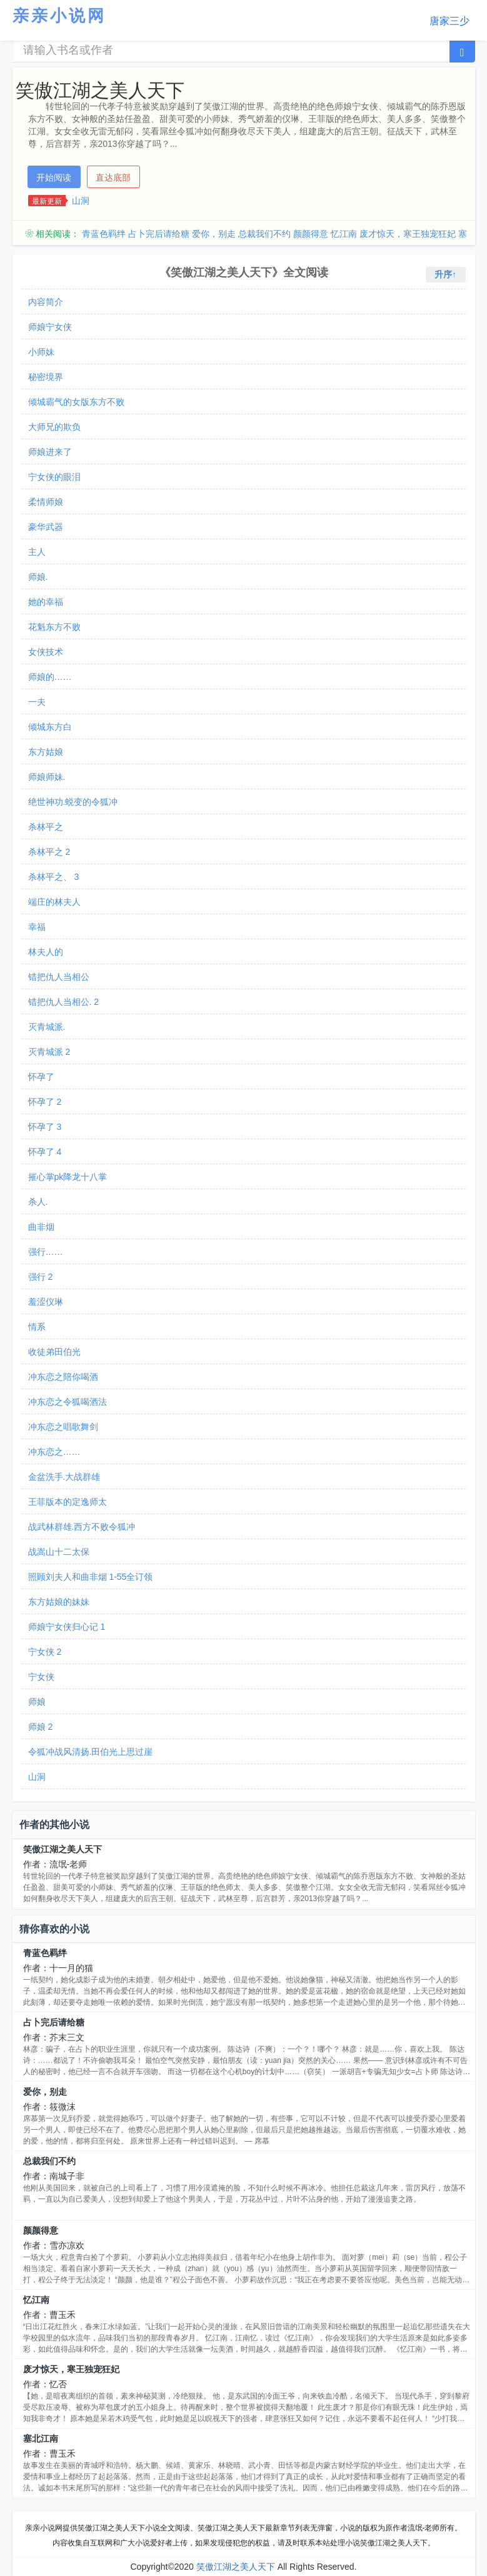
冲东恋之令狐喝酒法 (67, 1402)
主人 (37, 552)
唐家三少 (449, 21)
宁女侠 (41, 1677)
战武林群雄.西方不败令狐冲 (82, 1527)
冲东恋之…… (54, 1452)
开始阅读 (53, 177)
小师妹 (41, 352)
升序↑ (445, 274)
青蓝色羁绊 (104, 234)
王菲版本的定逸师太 (67, 1502)
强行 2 (40, 1277)
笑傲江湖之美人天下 (62, 1849)
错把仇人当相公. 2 (63, 1002)
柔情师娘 (45, 502)
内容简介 (45, 302)
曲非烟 (41, 1227)
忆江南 (344, 234)
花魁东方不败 (54, 627)
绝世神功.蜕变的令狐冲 (73, 802)
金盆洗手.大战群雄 (64, 1477)
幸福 (37, 927)
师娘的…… (50, 677)
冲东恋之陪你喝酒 (63, 1377)
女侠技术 (45, 652)
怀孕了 (41, 1077)
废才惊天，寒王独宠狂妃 (407, 234)
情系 (37, 1327)
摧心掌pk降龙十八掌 (68, 1177)
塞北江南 (40, 2439)
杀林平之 (45, 827)
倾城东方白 (50, 727)
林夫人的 (45, 952)
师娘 (37, 1702)
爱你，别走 (214, 234)
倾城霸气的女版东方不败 (76, 402)
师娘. (38, 577)
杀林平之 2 (49, 852)
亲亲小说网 (59, 15)
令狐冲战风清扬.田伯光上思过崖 (90, 1752)
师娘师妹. (47, 777)
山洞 (80, 201)
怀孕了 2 (45, 1102)
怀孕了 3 (45, 1127)
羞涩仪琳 (45, 1302)
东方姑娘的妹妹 (58, 1602)
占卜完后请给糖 (158, 234)
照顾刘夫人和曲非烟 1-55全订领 (90, 1577)
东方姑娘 (45, 752)
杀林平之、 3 (53, 877)
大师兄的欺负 (54, 427)
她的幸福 (45, 602)
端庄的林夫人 (54, 902)
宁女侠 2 (45, 1652)
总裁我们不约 (264, 234)
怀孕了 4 (45, 1152)
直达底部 (113, 177)
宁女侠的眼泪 (54, 477)
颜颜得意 (310, 234)
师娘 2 (40, 1727)
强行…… (45, 1252)
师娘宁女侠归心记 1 (67, 1627)
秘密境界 (45, 377)
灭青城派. (47, 1027)
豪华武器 (45, 527)
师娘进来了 (50, 452)
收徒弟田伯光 (54, 1352)
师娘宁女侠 (50, 327)
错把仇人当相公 (58, 977)
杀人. (38, 1202)
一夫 (37, 702)
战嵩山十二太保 (58, 1552)
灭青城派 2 (49, 1052)
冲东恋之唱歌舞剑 (63, 1427)
